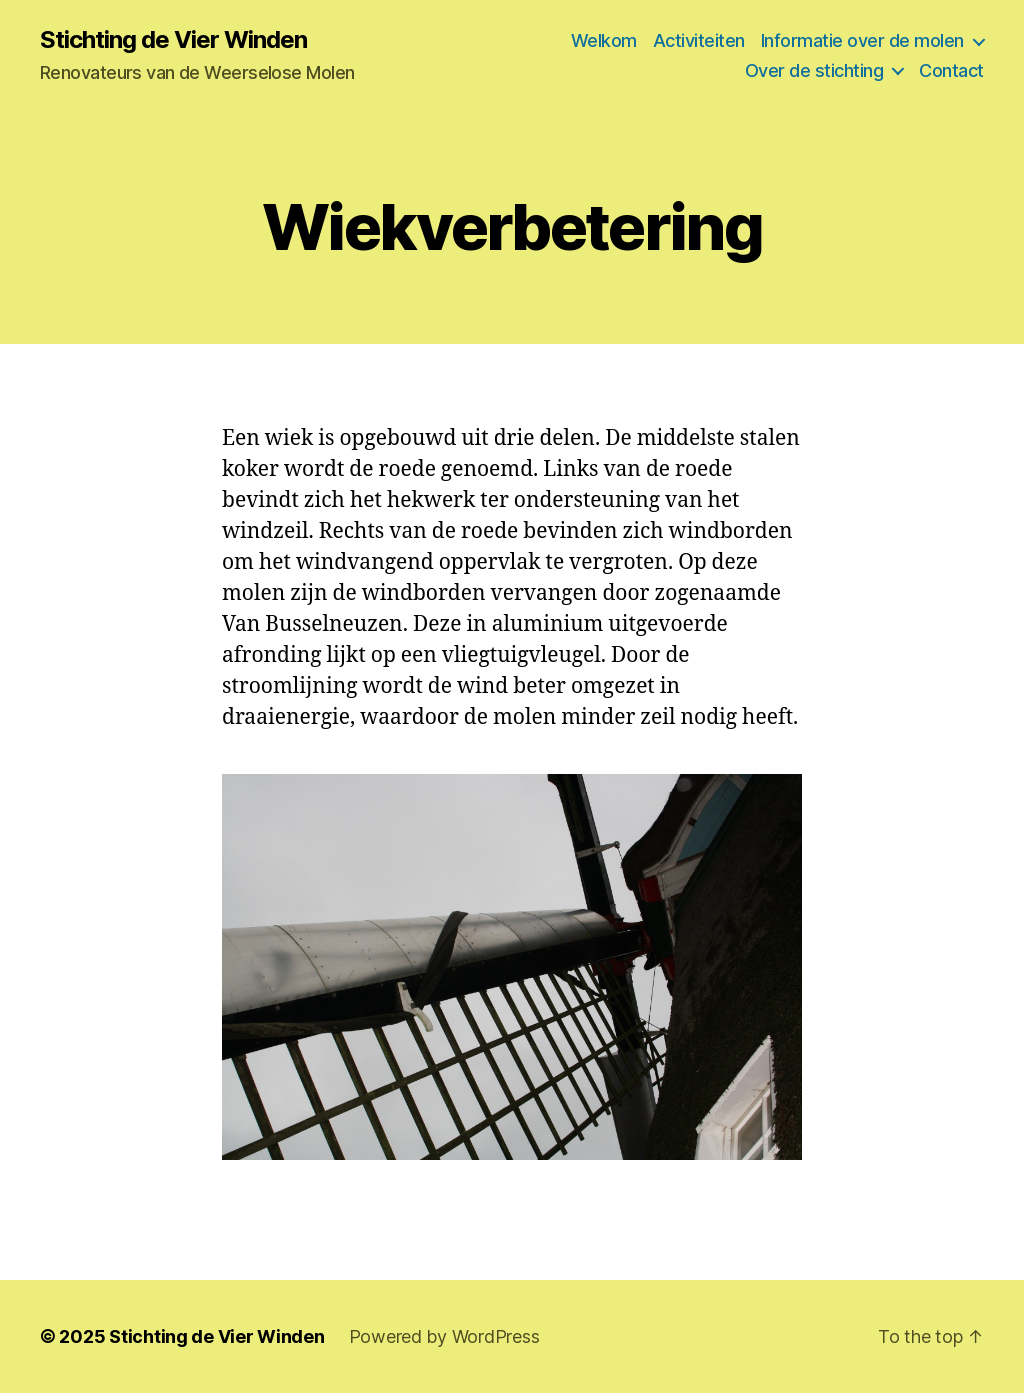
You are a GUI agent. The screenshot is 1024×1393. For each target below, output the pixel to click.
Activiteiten (699, 40)
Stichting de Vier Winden (173, 40)
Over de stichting (814, 70)
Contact (951, 70)
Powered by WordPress (444, 1336)
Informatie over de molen (862, 40)
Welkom (604, 40)
